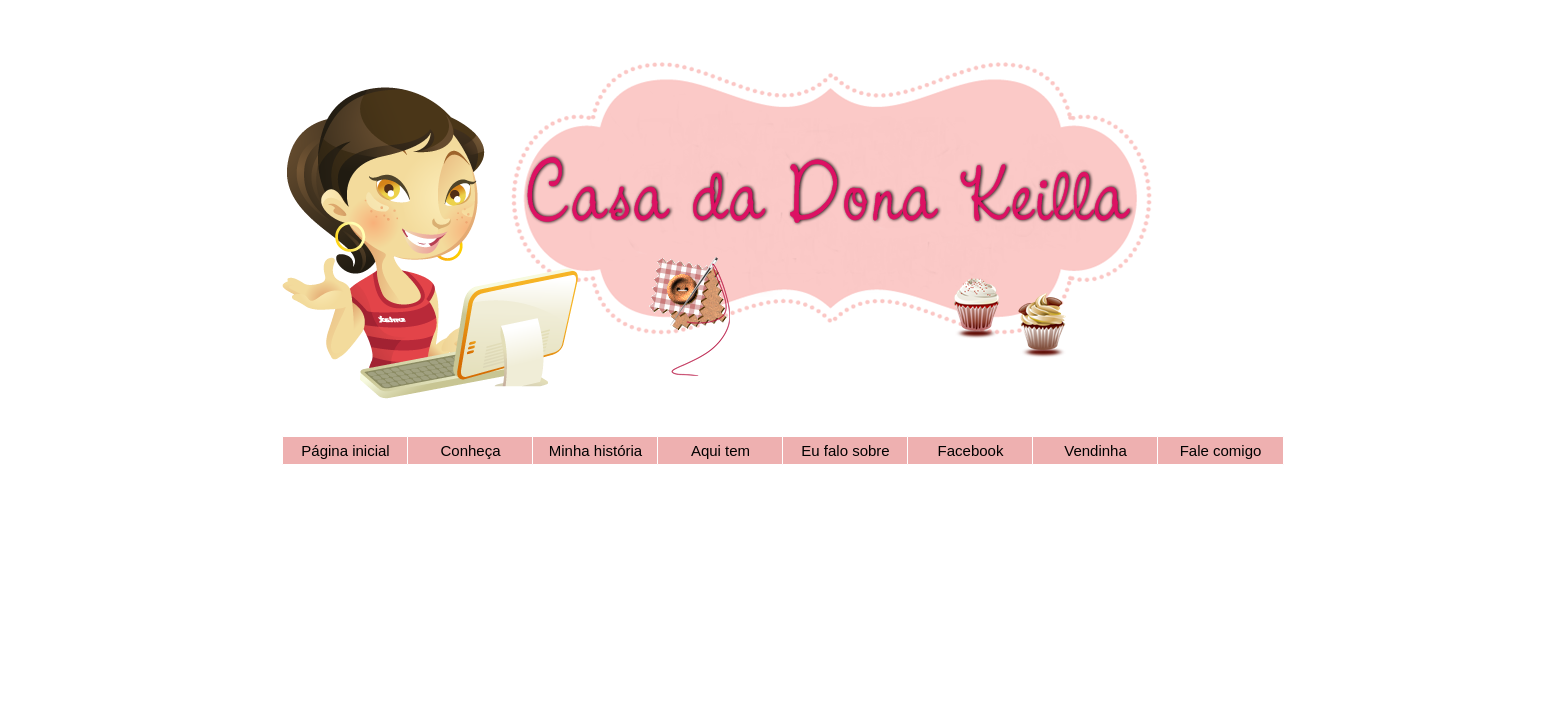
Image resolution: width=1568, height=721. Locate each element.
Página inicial (345, 450)
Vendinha (1095, 450)
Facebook (971, 450)
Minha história (595, 450)
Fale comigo (1221, 450)
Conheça (470, 450)
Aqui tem (720, 450)
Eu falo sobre (845, 450)
